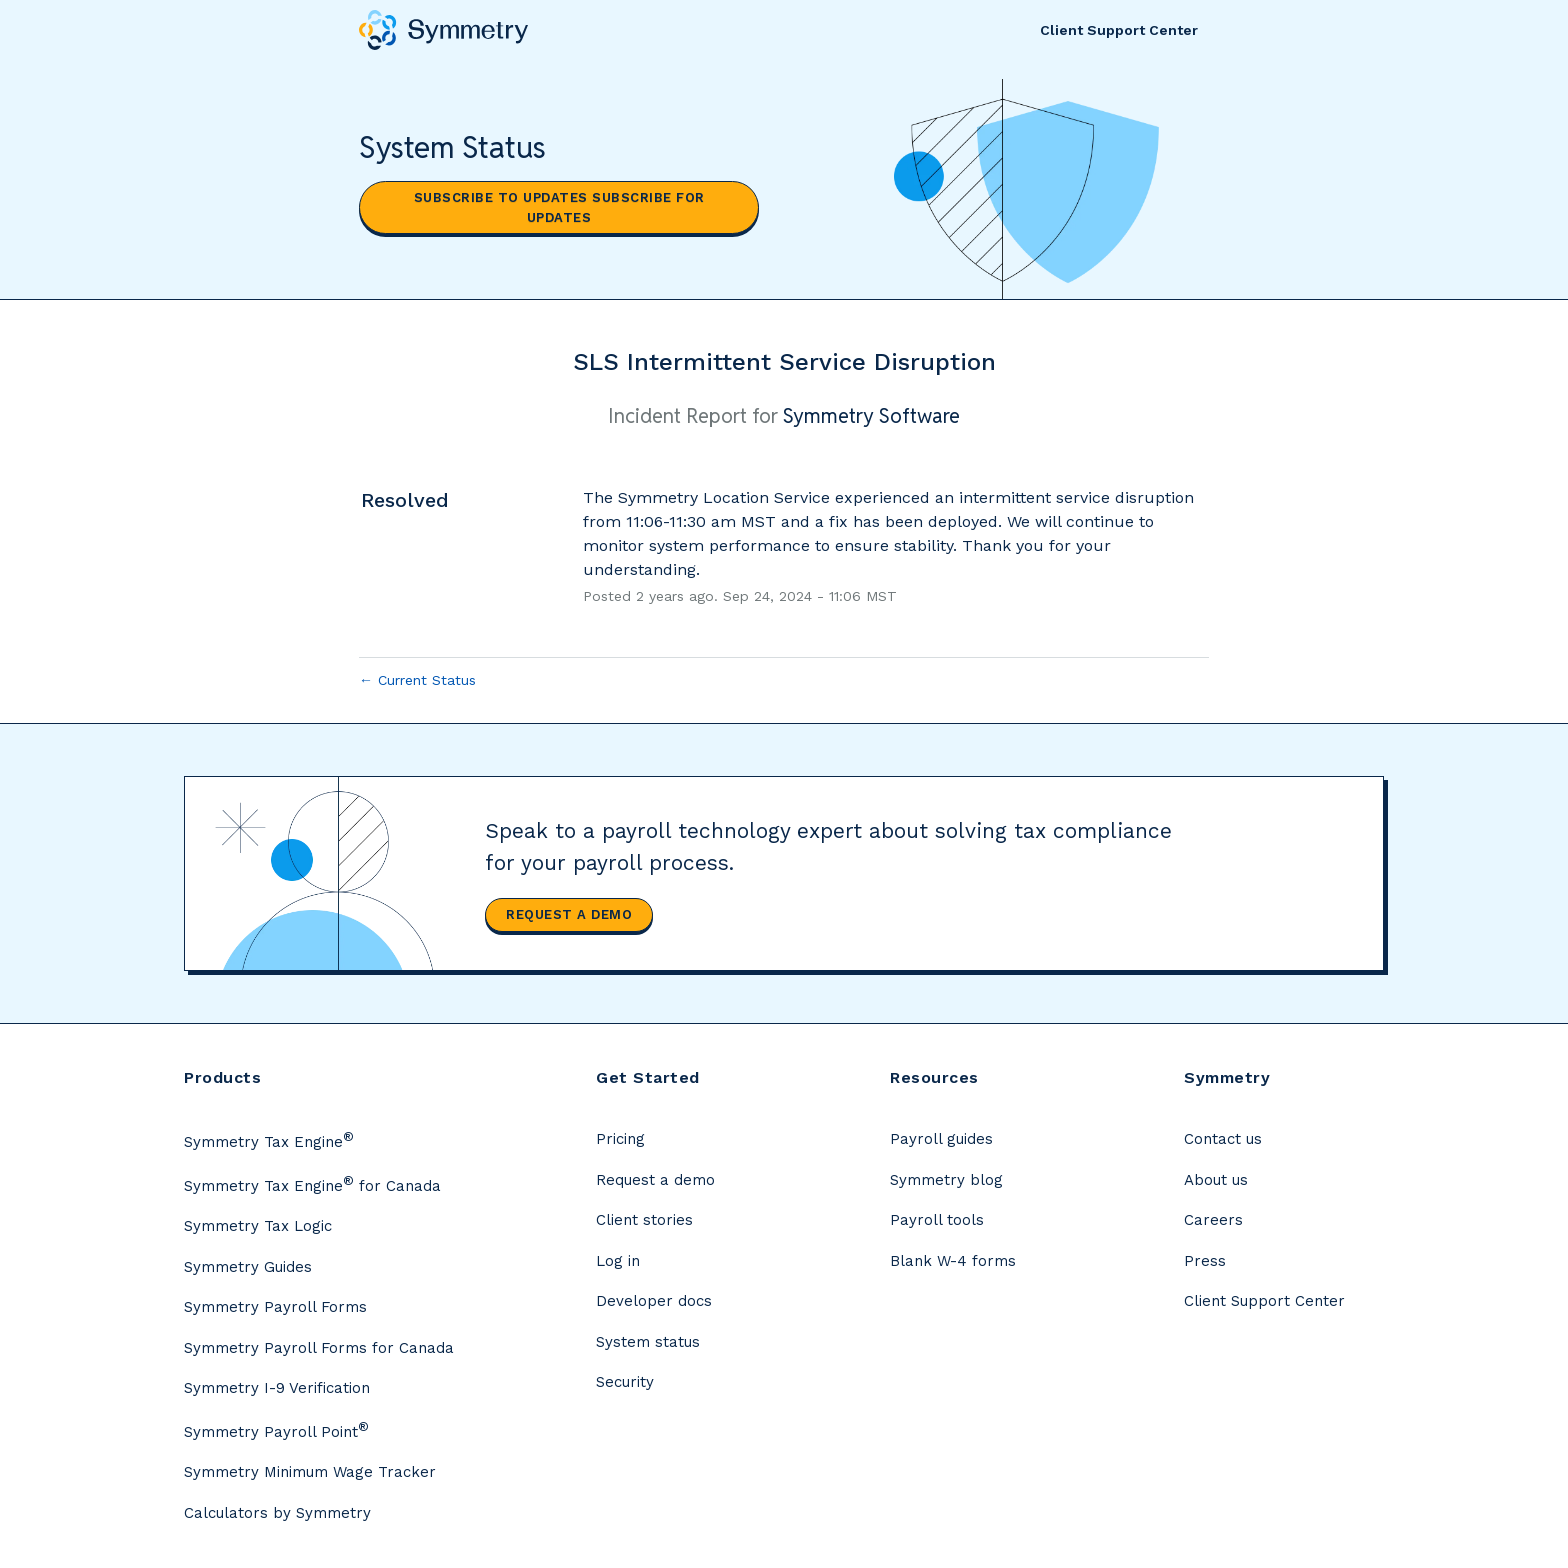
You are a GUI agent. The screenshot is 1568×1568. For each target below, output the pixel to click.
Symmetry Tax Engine (269, 1140)
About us (1216, 1180)
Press (1205, 1261)
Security (625, 1382)
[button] (559, 207)
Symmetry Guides (248, 1267)
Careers (1213, 1220)
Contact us (1223, 1139)
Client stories (644, 1220)
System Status (452, 147)
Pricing (620, 1139)
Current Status (417, 680)
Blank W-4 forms (953, 1261)
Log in (618, 1261)
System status (648, 1342)
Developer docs (654, 1301)
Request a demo (569, 914)
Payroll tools (937, 1220)
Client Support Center (1119, 30)
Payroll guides (941, 1139)
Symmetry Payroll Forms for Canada (319, 1348)
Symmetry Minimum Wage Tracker (310, 1472)
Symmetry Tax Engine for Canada (312, 1184)
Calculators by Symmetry (277, 1513)
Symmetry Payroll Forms (275, 1307)
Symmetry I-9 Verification (277, 1388)
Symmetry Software (871, 416)
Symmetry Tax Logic (258, 1226)
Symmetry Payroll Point (276, 1430)
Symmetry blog (946, 1180)
